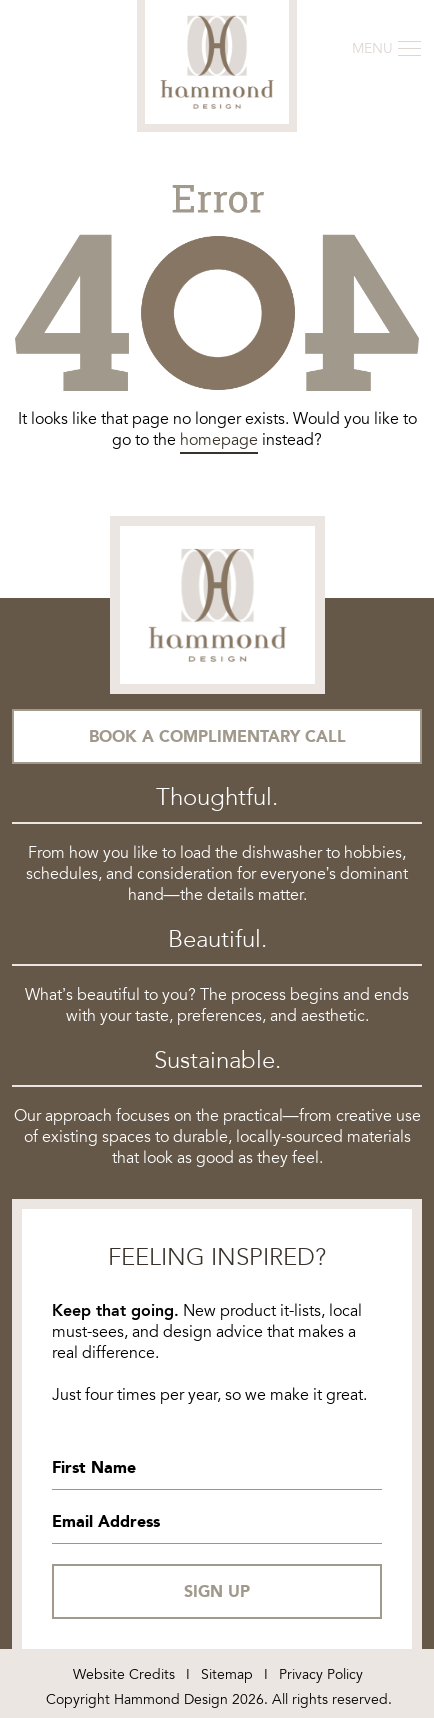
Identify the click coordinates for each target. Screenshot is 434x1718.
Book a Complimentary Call (217, 736)
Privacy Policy (321, 1674)
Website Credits (124, 1674)
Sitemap (227, 1674)
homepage (219, 440)
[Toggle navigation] (386, 49)
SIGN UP (217, 1591)
